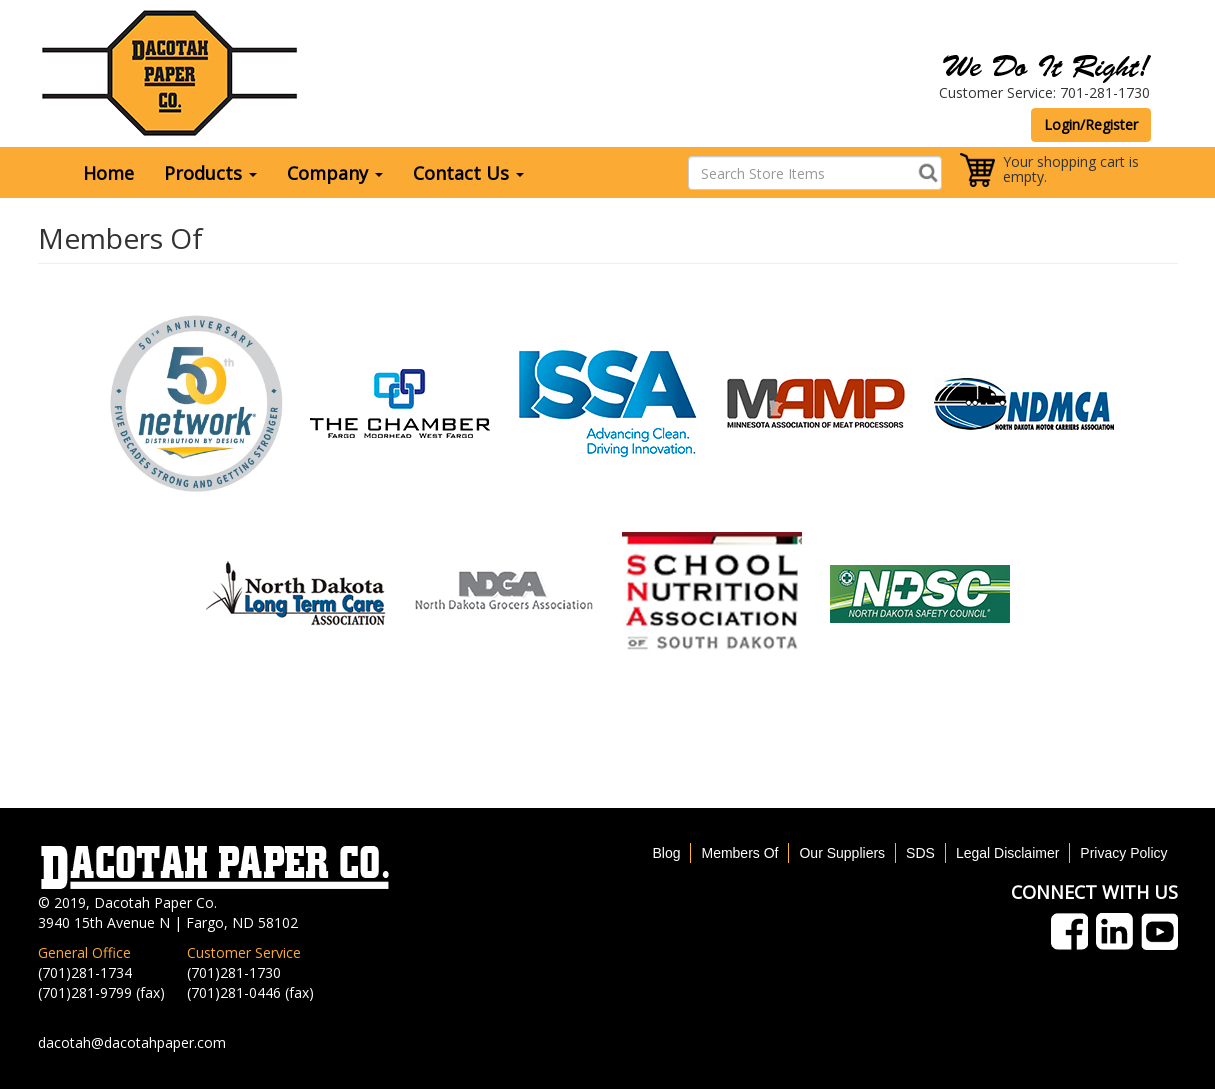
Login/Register (1091, 124)
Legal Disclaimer (1007, 853)
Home (108, 173)
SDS (920, 853)
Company (335, 173)
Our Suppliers (842, 853)
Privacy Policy (1123, 853)
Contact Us (468, 173)
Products (210, 173)
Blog (666, 853)
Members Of (739, 853)
